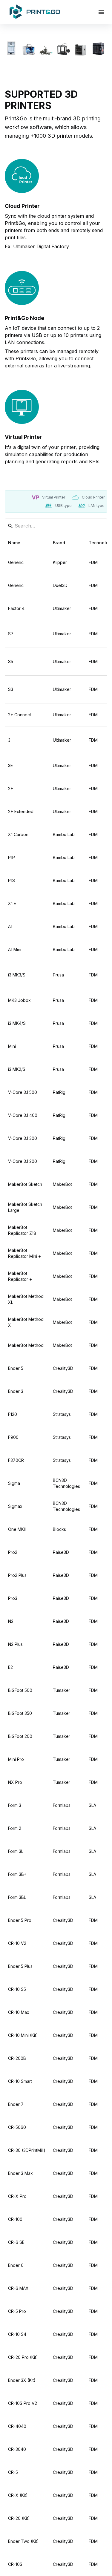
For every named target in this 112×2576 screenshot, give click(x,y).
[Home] (35, 12)
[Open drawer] (101, 12)
